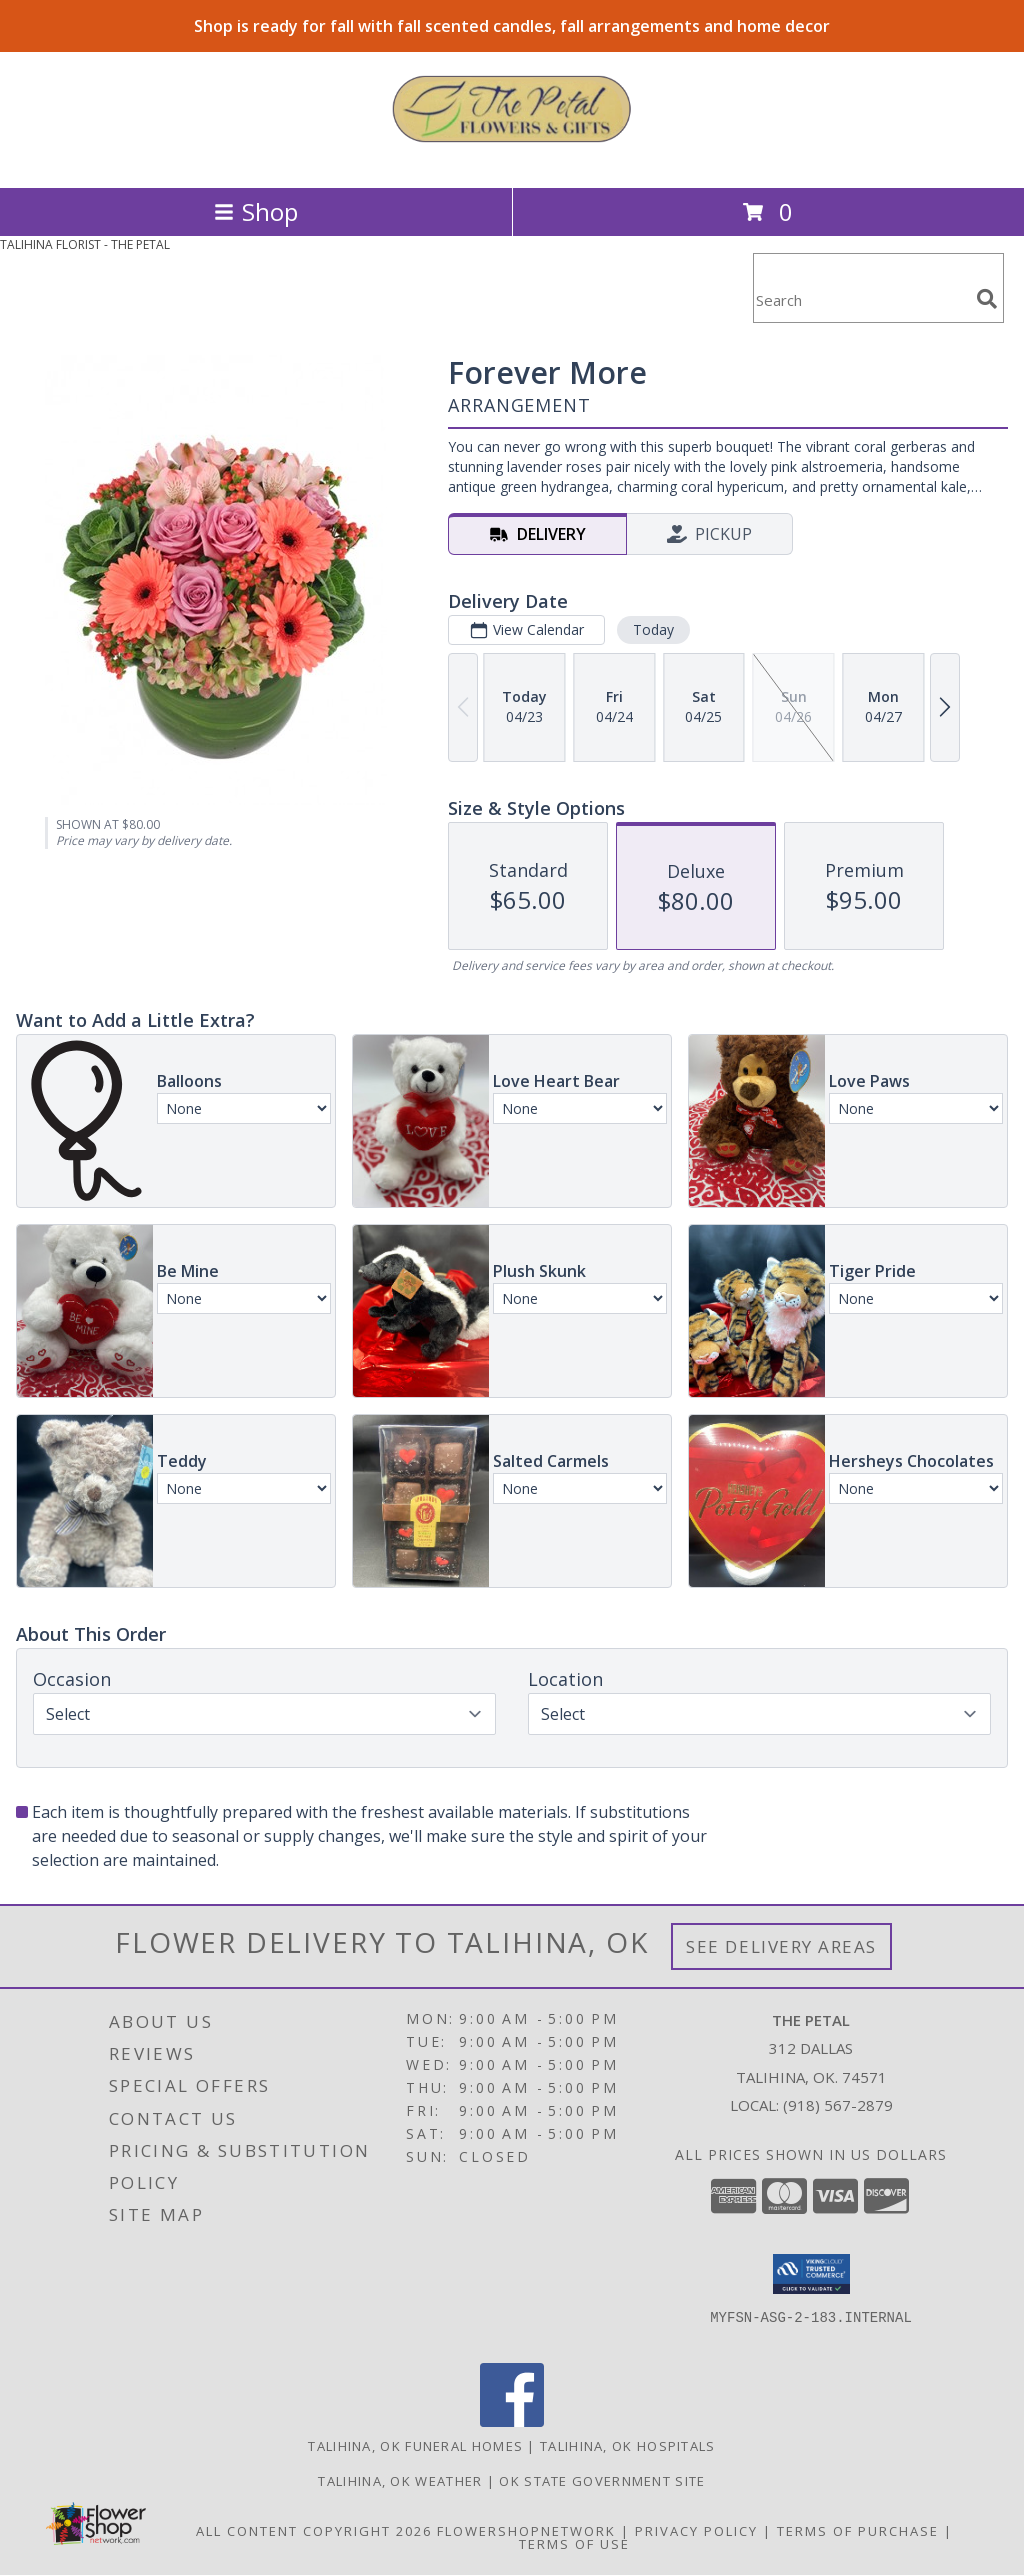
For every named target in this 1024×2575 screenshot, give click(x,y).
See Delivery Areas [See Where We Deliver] (781, 1946)
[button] (811, 2274)
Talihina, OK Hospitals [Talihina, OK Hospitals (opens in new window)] (628, 2446)
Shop (256, 211)
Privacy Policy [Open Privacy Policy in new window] (696, 2531)
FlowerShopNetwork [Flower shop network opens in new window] (526, 2531)
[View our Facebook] (512, 2421)
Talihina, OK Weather (400, 2481)
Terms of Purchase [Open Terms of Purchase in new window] (858, 2531)
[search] (987, 299)
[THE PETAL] (512, 158)
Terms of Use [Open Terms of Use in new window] (574, 2544)
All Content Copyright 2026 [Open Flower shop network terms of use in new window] (314, 2531)
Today (653, 629)
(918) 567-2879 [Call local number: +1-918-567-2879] (838, 2105)
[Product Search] (861, 300)
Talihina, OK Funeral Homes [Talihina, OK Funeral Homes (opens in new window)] (415, 2446)
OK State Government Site (602, 2481)
